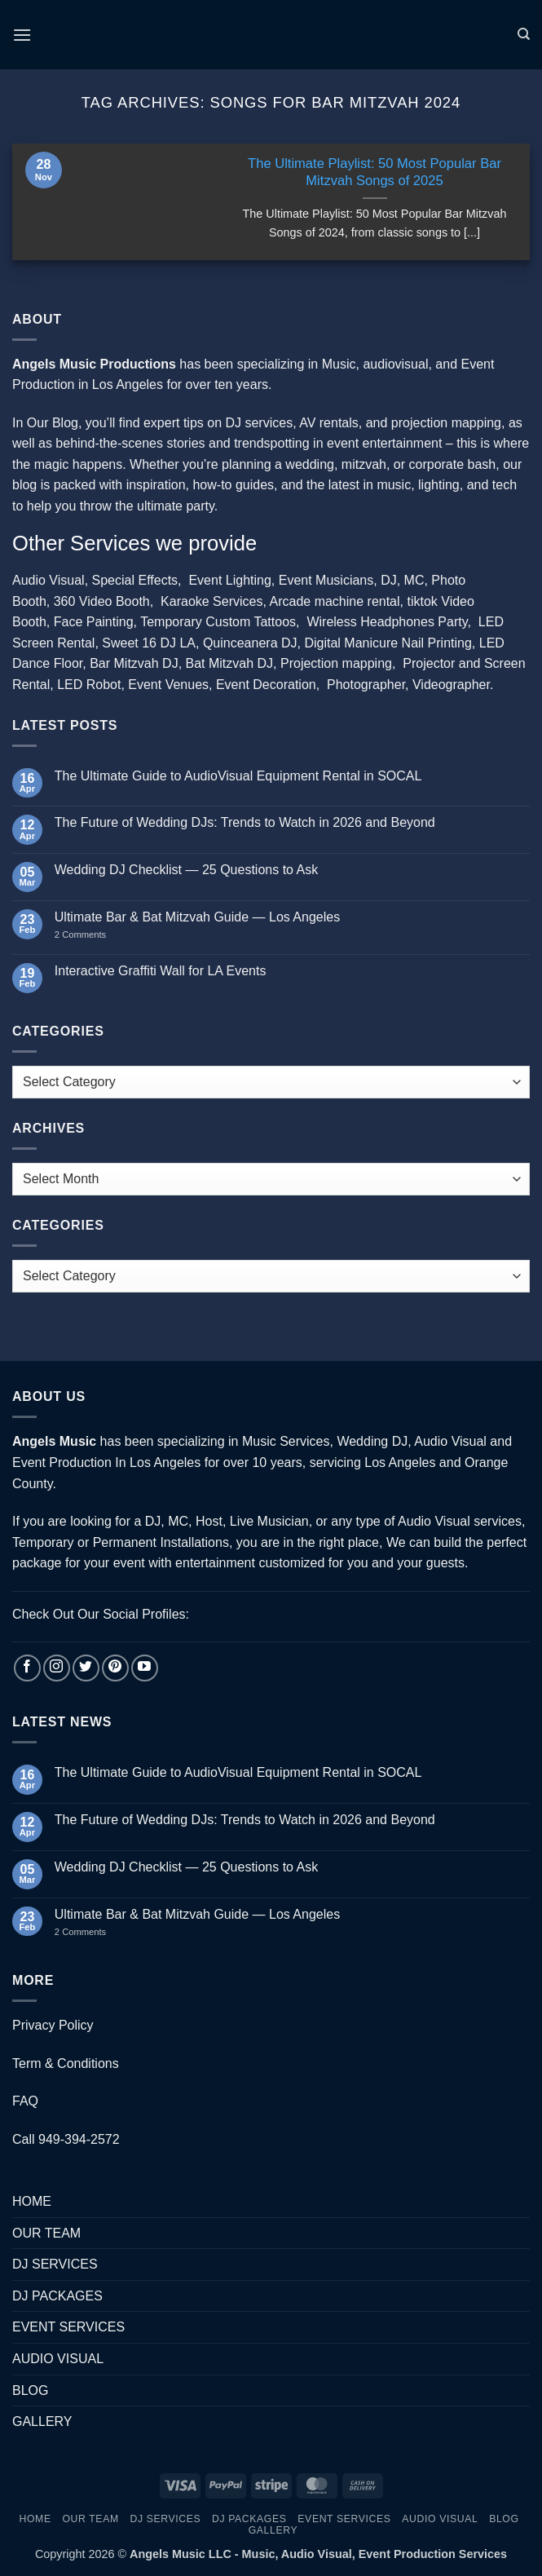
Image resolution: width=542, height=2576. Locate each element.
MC (414, 580)
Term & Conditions (65, 2063)
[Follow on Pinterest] (115, 1668)
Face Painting (94, 622)
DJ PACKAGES (57, 2296)
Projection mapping (336, 663)
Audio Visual (48, 580)
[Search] (524, 34)
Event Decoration (266, 684)
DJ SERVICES (55, 2264)
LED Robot (89, 684)
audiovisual (395, 364)
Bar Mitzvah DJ (134, 663)
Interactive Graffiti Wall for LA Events (161, 971)
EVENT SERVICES (68, 2327)
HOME (31, 2201)
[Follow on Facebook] (27, 1668)
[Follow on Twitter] (86, 1668)
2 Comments (97, 934)
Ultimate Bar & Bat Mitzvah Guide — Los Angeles (197, 917)
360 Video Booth (102, 601)
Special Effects (135, 580)
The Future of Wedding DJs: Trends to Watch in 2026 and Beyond (245, 822)
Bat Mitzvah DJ (230, 663)
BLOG (30, 2390)
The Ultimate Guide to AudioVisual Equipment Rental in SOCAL (238, 776)
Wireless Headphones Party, (388, 622)
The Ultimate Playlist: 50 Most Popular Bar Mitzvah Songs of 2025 (374, 172)
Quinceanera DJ (250, 643)
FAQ (25, 2101)
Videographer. (452, 684)
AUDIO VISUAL (58, 2359)
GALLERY (42, 2421)
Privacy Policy (53, 2025)
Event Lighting (229, 580)
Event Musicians (326, 580)
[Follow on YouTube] (144, 1668)
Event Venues (168, 684)
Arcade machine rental (334, 601)
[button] (22, 35)
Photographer (366, 684)
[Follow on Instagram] (56, 1668)
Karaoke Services (211, 601)
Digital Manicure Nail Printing (387, 643)
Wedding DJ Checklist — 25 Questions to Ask (186, 870)
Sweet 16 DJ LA (149, 643)
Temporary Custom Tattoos (216, 622)
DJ (389, 580)
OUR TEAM (46, 2233)
